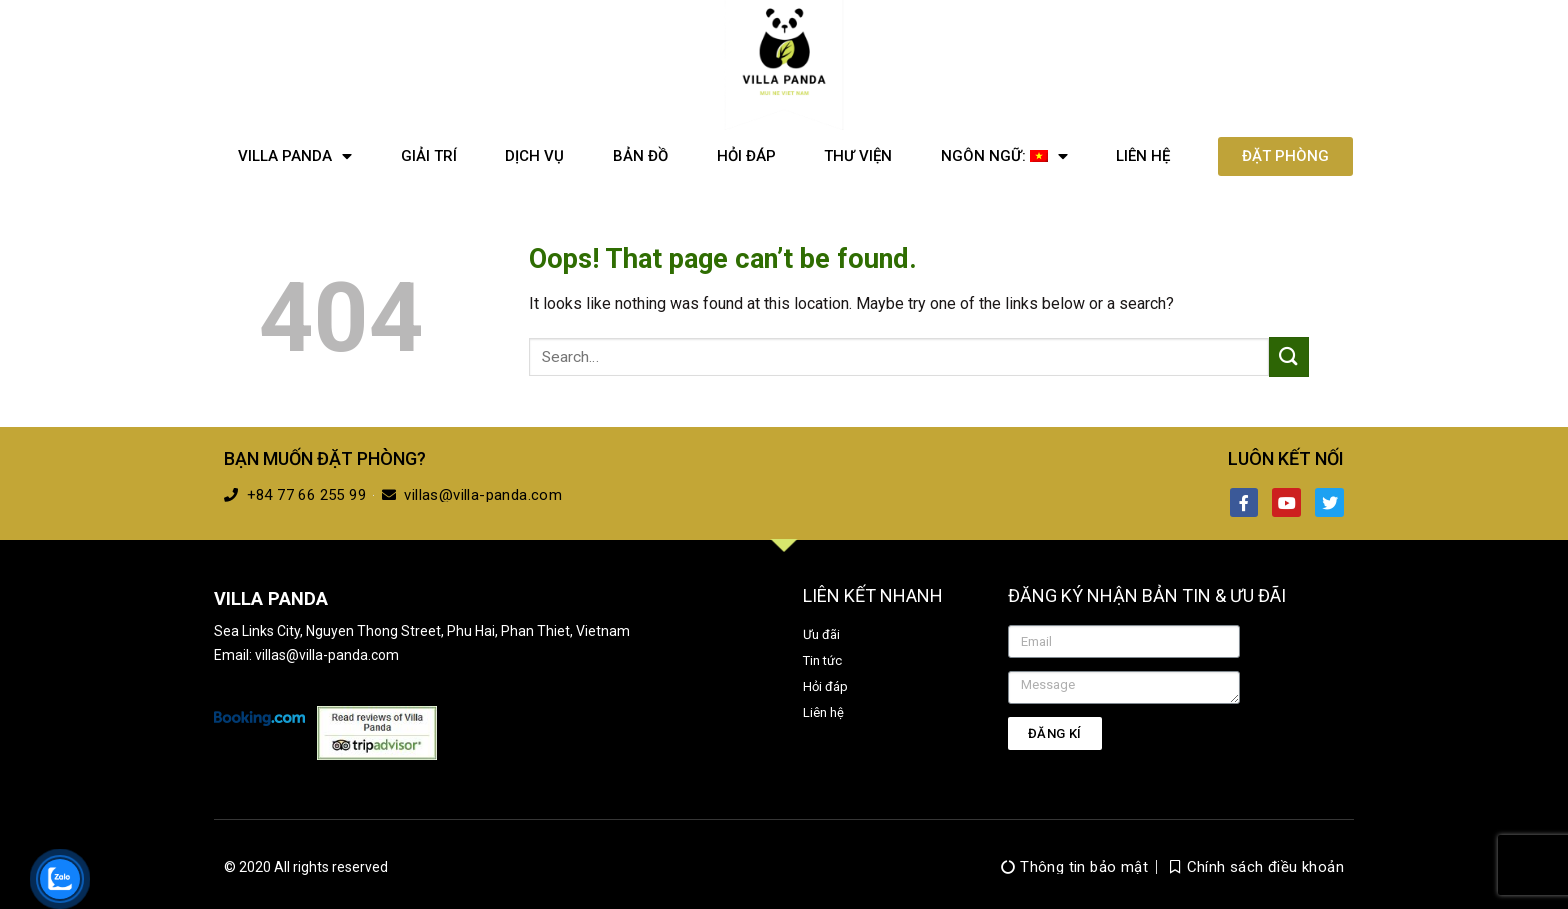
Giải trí (429, 156)
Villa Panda (295, 156)
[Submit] (1289, 356)
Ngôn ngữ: (1004, 156)
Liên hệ (1143, 156)
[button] (1285, 156)
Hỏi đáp (746, 156)
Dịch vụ (534, 156)
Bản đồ (640, 156)
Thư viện (858, 156)
